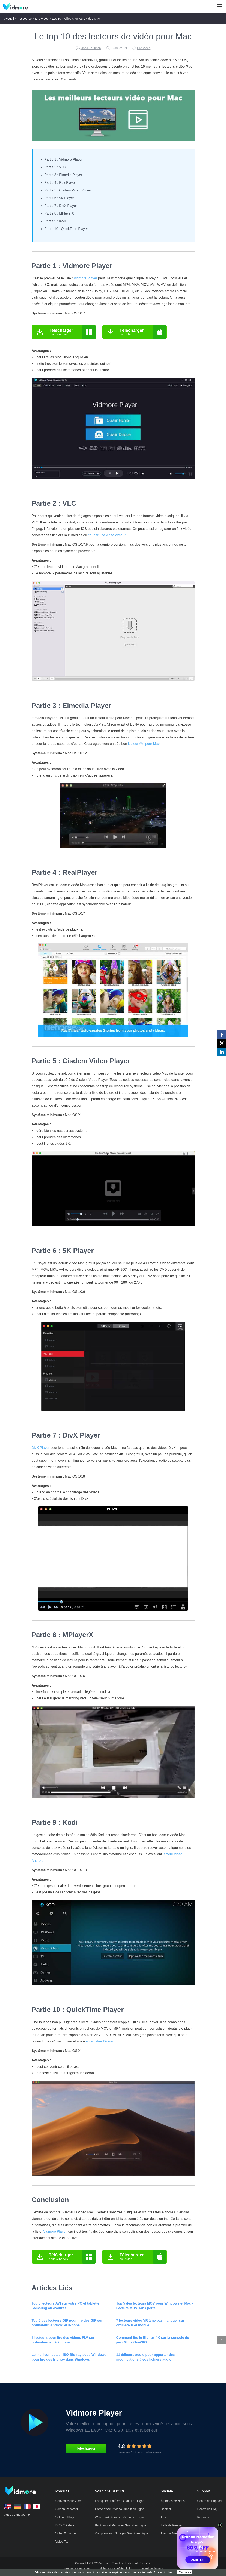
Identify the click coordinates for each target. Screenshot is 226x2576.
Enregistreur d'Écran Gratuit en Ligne (119, 2501)
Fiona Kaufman (91, 48)
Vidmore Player (85, 278)
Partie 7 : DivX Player (61, 206)
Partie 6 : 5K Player (59, 198)
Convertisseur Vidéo (68, 2501)
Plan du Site (169, 2533)
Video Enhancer (66, 2533)
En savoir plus (162, 2572)
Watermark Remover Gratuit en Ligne (120, 2517)
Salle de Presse (171, 2525)
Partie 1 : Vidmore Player (64, 159)
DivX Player (41, 1448)
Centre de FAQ (207, 2509)
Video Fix (61, 2541)
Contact (166, 2509)
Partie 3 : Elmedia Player (63, 175)
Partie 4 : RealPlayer (60, 182)
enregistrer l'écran (99, 2041)
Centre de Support (209, 2501)
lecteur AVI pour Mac (143, 744)
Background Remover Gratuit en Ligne (120, 2525)
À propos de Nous (173, 2501)
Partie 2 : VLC (55, 167)
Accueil (9, 18)
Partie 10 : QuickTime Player (66, 229)
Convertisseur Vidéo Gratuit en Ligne (119, 2509)
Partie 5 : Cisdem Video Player (68, 190)
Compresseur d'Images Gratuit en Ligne (121, 2533)
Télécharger (86, 2448)
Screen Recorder (66, 2509)
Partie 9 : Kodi (55, 221)
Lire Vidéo (42, 18)
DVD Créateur (64, 2525)
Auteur (165, 2517)
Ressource (24, 18)
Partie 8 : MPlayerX (59, 213)
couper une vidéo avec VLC (109, 535)
